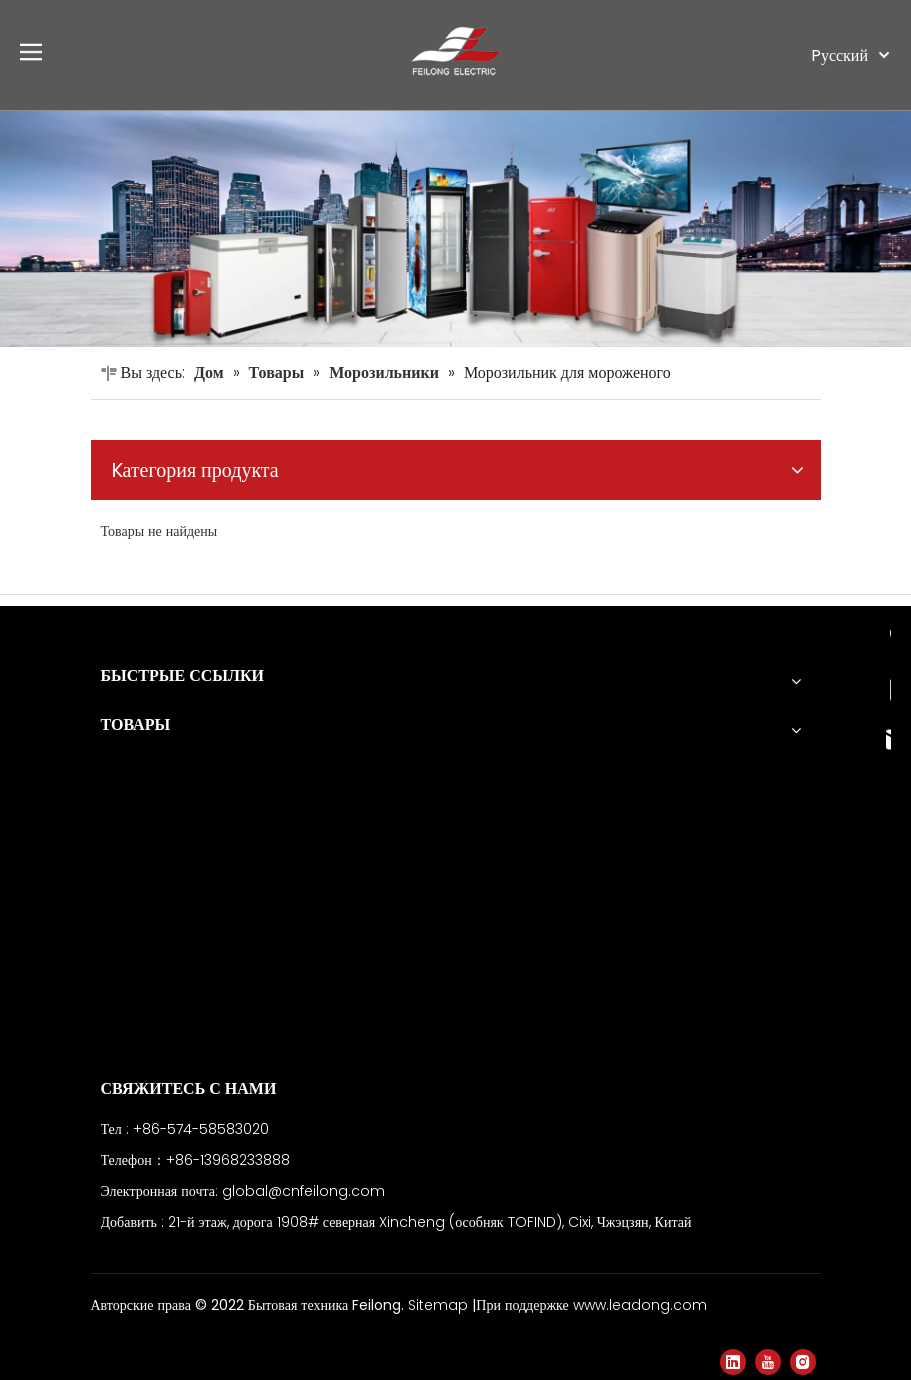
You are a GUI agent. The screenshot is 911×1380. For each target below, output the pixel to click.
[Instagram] (803, 1362)
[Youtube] (768, 1362)
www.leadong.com (640, 1305)
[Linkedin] (733, 1362)
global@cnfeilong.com (303, 1191)
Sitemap (440, 1305)
